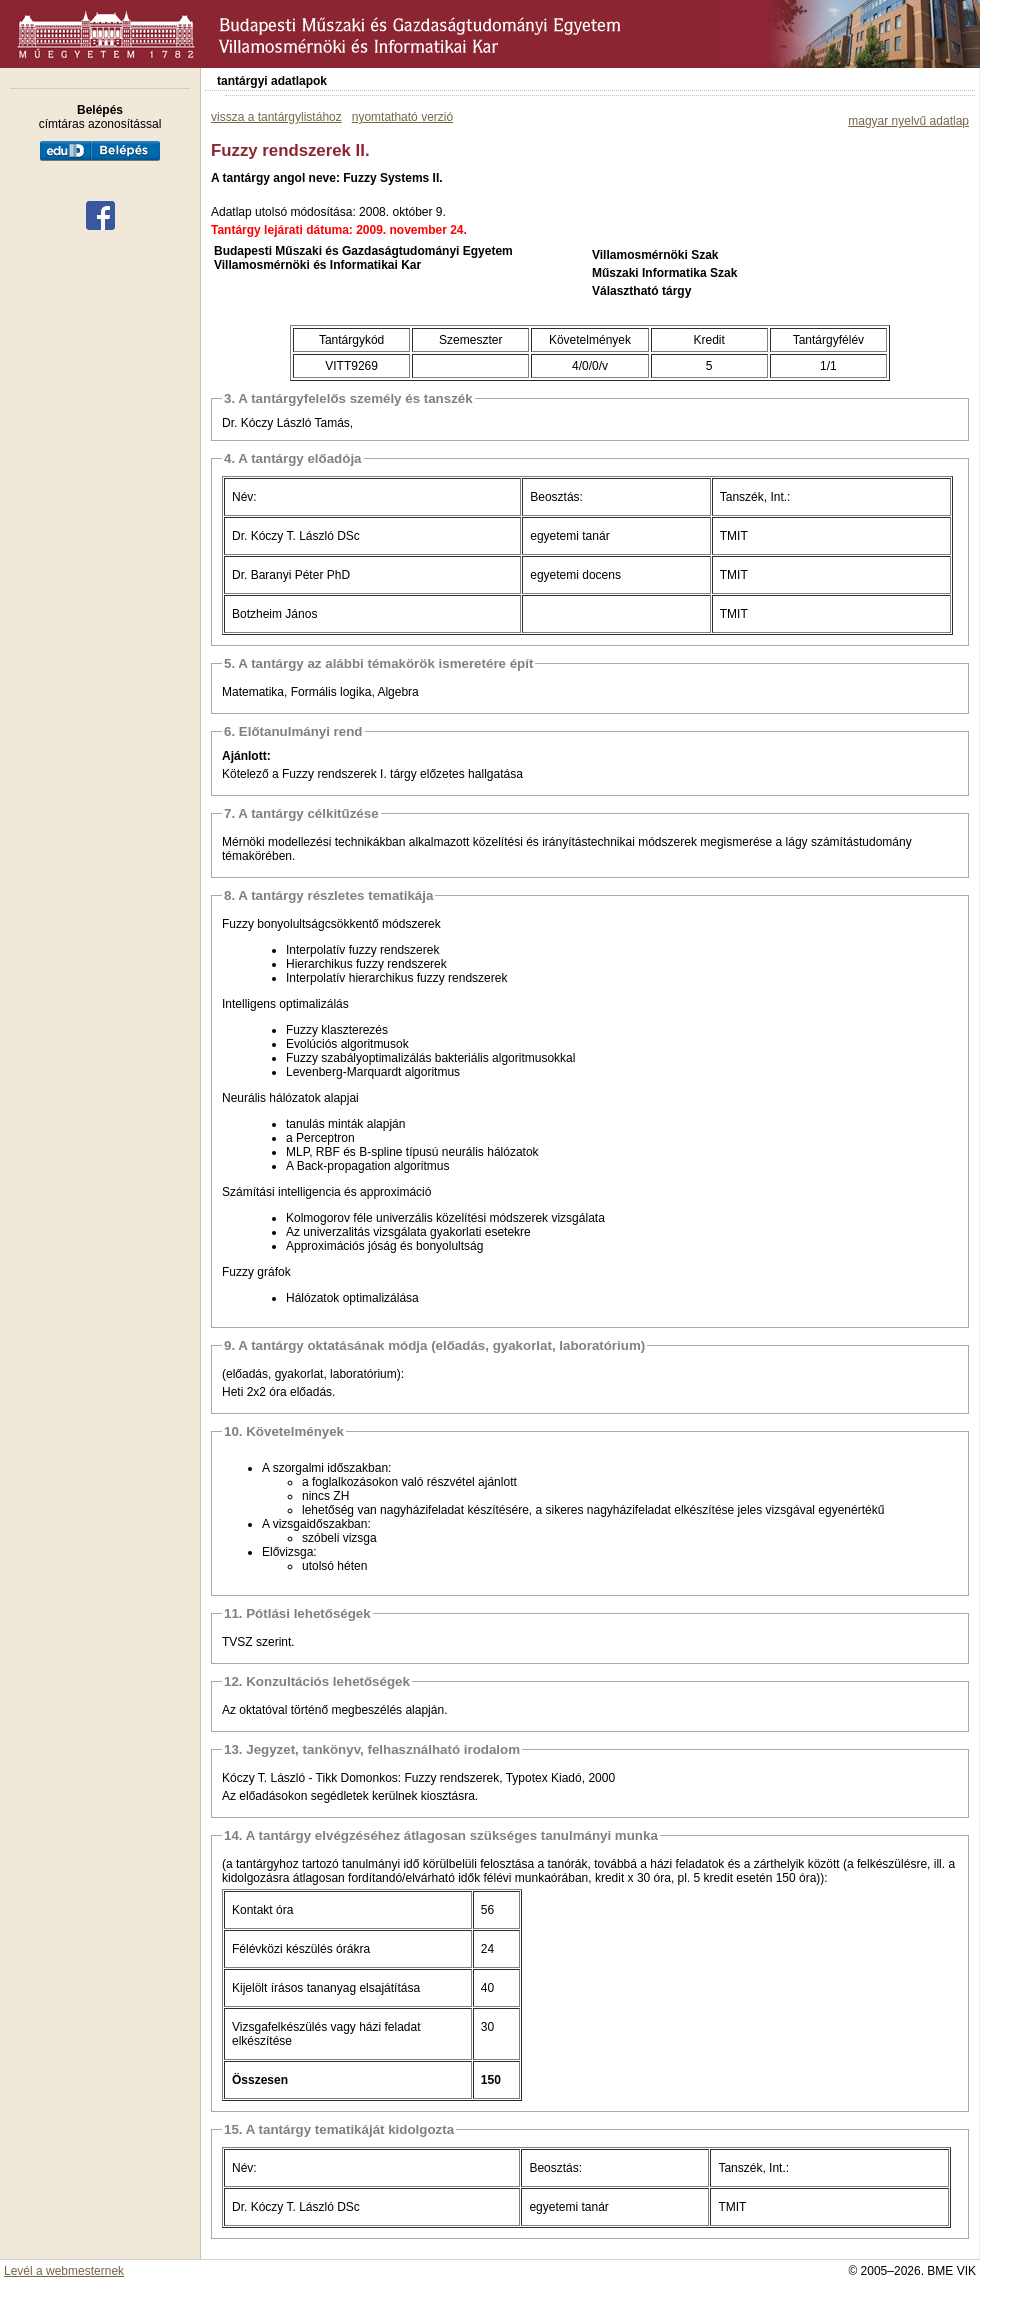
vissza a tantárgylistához (276, 117)
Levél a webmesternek (64, 2271)
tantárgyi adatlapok (272, 81)
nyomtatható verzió (402, 117)
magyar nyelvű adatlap (908, 121)
